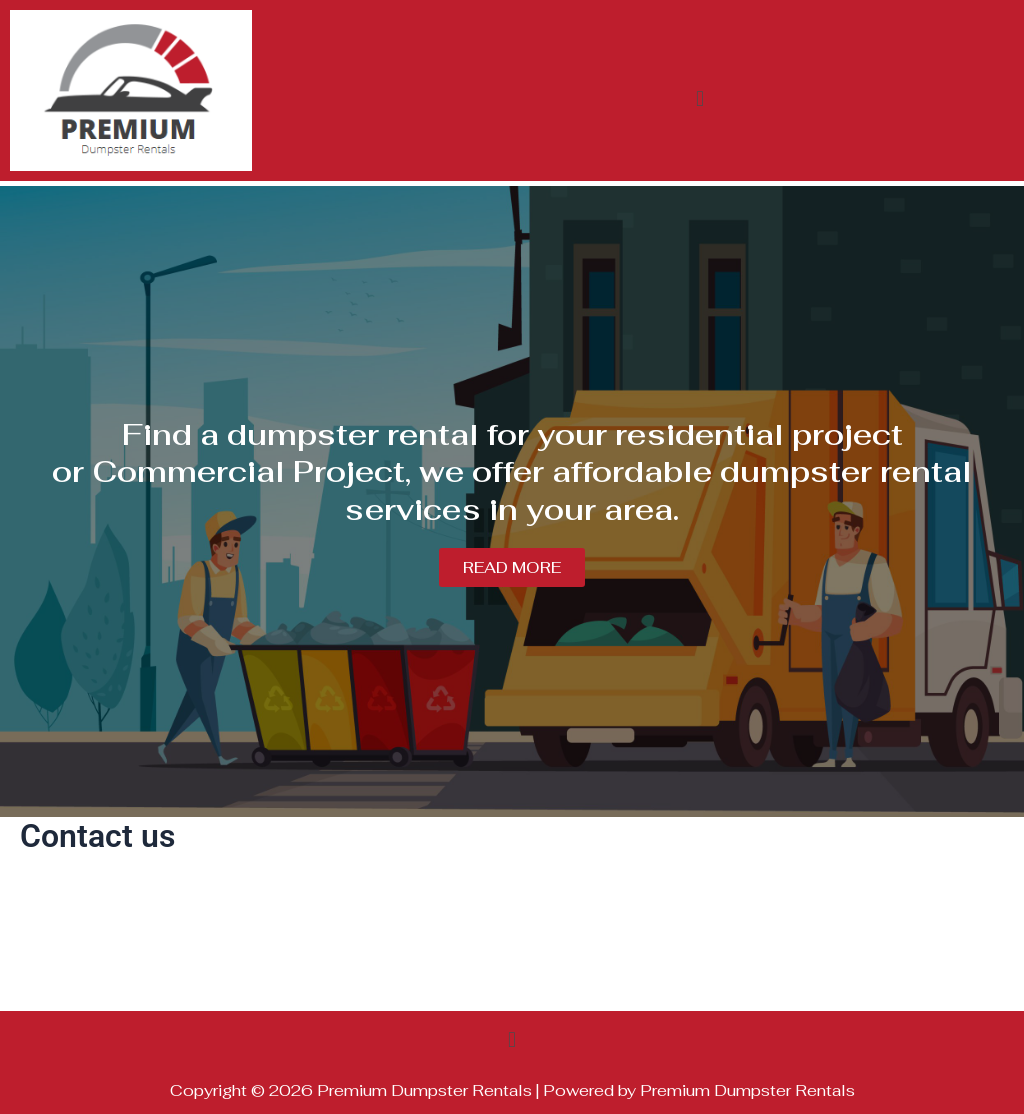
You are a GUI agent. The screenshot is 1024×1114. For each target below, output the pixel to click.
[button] (699, 98)
